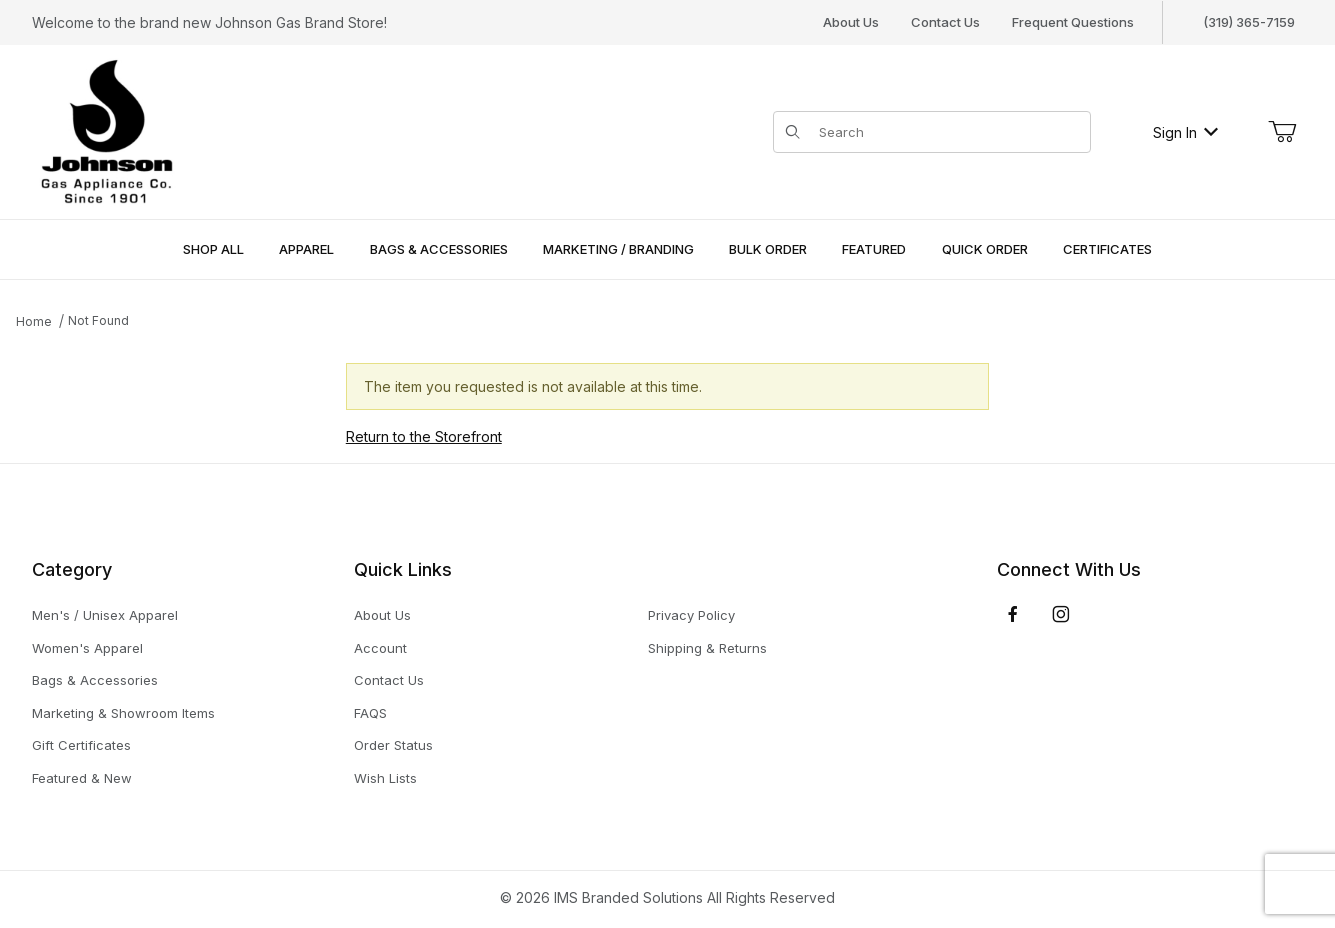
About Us (851, 22)
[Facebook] (1013, 614)
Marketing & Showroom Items (123, 713)
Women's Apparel (87, 648)
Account (380, 648)
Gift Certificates (81, 745)
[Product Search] (948, 132)
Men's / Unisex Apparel (105, 615)
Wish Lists (385, 778)
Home (34, 321)
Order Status (393, 745)
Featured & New (82, 778)
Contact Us (945, 22)
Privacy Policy (691, 615)
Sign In (1185, 132)
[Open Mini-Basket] (1282, 132)
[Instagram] (1061, 614)
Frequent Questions (1073, 22)
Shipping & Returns (707, 648)
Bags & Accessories (95, 680)
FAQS (370, 713)
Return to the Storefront (424, 436)
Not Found (98, 320)
